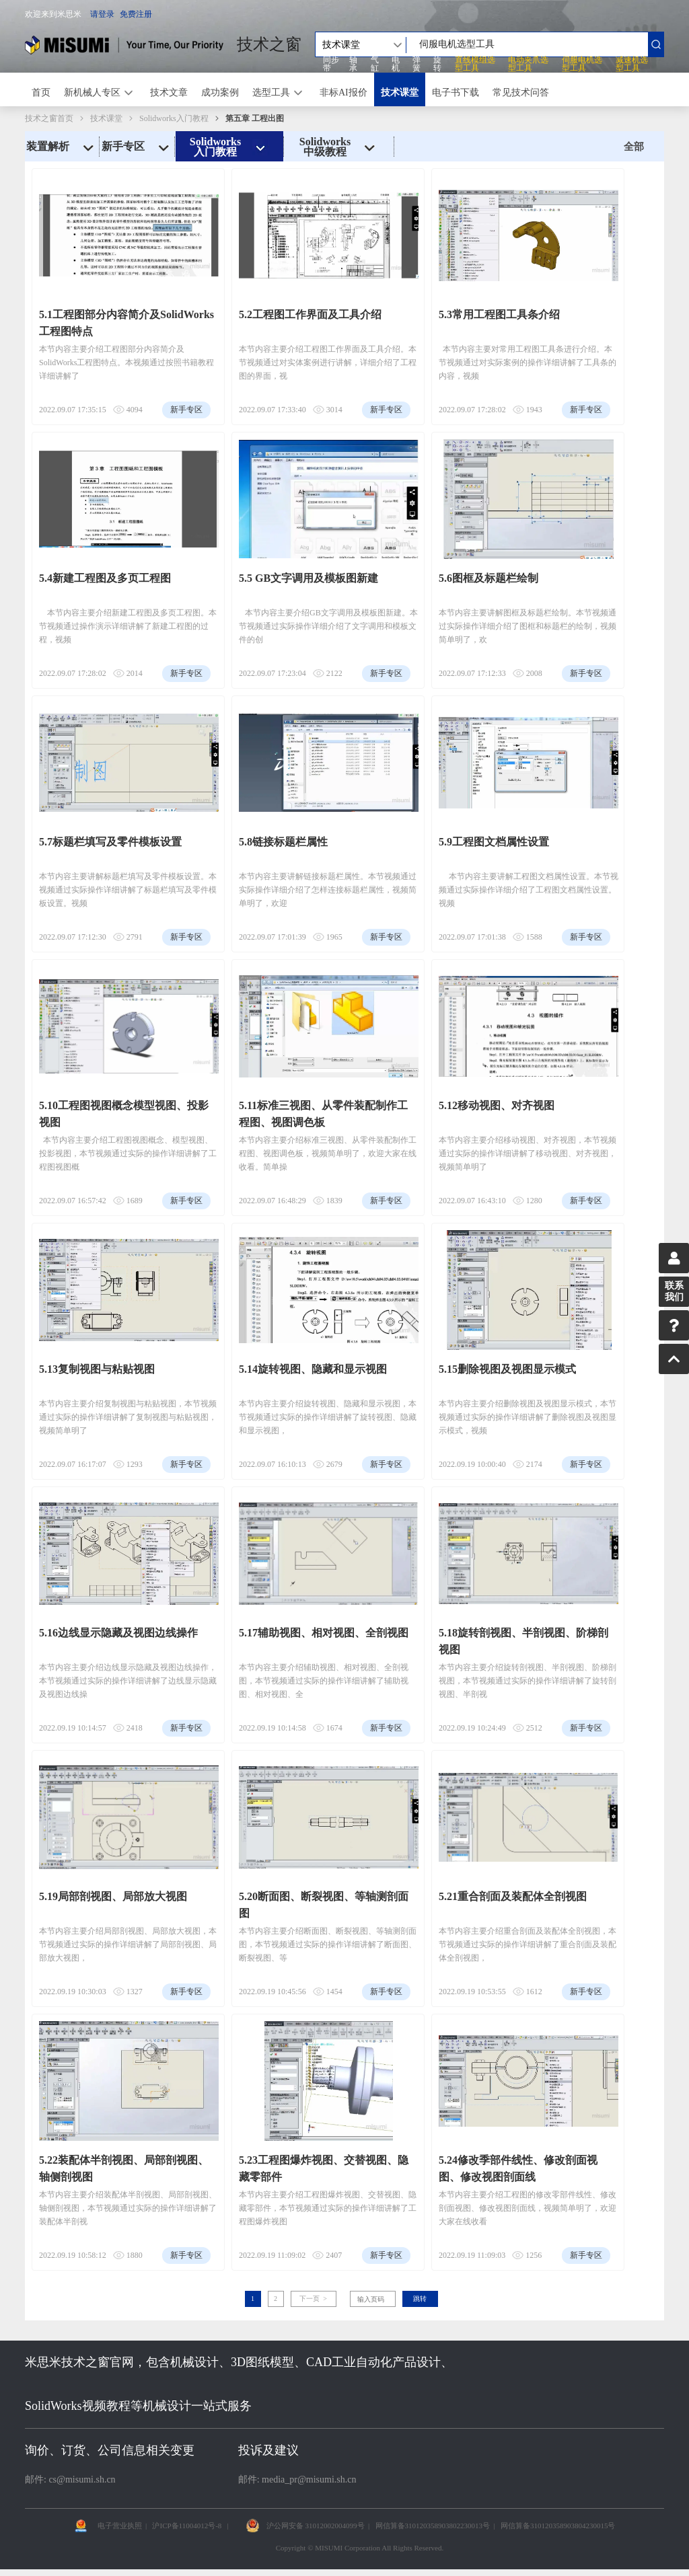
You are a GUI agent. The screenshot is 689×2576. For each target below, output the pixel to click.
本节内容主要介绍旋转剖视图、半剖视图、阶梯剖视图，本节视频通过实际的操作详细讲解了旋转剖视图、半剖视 (527, 1681)
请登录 (102, 14)
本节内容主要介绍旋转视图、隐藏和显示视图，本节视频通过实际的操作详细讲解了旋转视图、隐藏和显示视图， (327, 1417)
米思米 (124, 44)
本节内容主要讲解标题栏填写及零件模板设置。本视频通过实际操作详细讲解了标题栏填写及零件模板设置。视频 (128, 890)
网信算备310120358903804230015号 (558, 2526)
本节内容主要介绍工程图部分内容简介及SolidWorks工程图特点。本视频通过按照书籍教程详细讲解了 (126, 362)
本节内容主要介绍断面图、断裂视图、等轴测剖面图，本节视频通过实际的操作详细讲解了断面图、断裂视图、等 (327, 1944)
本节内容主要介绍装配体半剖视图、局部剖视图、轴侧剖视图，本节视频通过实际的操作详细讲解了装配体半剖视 (128, 2208)
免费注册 (136, 14)
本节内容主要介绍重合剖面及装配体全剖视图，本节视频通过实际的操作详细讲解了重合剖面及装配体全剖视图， (527, 1944)
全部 (634, 146)
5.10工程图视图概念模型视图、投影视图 (124, 1114)
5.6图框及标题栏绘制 (488, 578)
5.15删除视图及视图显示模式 (507, 1369)
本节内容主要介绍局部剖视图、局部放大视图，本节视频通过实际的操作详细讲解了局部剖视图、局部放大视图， (128, 1944)
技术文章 (169, 92)
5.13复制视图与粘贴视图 (97, 1369)
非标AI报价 (343, 92)
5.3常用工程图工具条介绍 (499, 314)
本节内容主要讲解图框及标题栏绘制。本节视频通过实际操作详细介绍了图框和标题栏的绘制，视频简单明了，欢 (527, 626)
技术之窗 (269, 44)
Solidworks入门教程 (174, 118)
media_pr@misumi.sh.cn (309, 2479)
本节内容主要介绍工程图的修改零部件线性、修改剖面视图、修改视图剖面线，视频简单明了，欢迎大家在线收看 (527, 2208)
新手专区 (137, 147)
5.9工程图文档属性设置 (494, 841)
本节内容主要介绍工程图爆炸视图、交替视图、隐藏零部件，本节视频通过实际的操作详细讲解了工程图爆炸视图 (327, 2208)
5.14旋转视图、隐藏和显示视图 (313, 1369)
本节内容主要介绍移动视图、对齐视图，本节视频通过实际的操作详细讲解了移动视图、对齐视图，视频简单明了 (527, 1153)
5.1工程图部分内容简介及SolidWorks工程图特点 (126, 323)
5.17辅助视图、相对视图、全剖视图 (323, 1632)
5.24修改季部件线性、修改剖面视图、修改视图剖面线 (518, 2168)
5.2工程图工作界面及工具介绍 (310, 314)
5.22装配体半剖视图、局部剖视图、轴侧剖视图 (124, 2168)
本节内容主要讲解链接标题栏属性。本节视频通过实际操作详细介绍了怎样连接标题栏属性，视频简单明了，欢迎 (327, 890)
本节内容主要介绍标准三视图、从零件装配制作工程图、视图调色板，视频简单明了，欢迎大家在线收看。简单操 (327, 1153)
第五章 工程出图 (254, 118)
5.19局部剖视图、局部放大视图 (113, 1896)
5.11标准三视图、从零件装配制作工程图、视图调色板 (323, 1114)
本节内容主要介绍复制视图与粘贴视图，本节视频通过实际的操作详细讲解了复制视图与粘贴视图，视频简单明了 (128, 1417)
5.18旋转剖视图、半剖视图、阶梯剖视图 (523, 1641)
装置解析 (62, 147)
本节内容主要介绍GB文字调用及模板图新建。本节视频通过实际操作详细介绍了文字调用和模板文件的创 (328, 626)
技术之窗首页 (49, 118)
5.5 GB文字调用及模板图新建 (308, 578)
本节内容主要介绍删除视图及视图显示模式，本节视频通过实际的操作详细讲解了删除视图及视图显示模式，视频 (527, 1417)
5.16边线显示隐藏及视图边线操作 (118, 1632)
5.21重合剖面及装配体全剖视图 (513, 1896)
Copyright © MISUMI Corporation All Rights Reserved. (359, 2548)
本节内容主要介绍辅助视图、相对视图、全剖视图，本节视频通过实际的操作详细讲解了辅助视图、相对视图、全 (323, 1681)
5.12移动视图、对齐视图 (496, 1105)
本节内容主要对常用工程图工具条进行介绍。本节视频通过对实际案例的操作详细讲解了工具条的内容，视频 (527, 362)
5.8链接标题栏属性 (283, 841)
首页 (41, 92)
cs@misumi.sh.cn (81, 2479)
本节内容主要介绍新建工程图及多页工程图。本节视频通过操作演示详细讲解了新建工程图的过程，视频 (128, 626)
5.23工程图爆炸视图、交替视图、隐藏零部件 (323, 2168)
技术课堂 (400, 92)
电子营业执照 (120, 2526)
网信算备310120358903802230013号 (433, 2526)
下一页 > (313, 2298)
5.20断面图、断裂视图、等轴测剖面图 (323, 1905)
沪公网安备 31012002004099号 (315, 2526)
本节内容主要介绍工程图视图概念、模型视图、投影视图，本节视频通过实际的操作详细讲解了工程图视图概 (128, 1153)
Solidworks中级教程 (339, 147)
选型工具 (271, 92)
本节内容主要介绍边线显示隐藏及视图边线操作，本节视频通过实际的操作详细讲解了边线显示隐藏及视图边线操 (128, 1681)
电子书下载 (455, 92)
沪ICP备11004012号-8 (186, 2526)
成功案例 (220, 92)
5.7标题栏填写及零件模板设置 (110, 841)
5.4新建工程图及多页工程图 (105, 578)
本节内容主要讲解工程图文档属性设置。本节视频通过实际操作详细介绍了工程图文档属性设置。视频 (528, 890)
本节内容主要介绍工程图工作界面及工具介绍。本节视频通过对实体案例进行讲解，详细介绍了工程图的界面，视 (327, 362)
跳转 (420, 2298)
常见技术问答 (521, 92)
